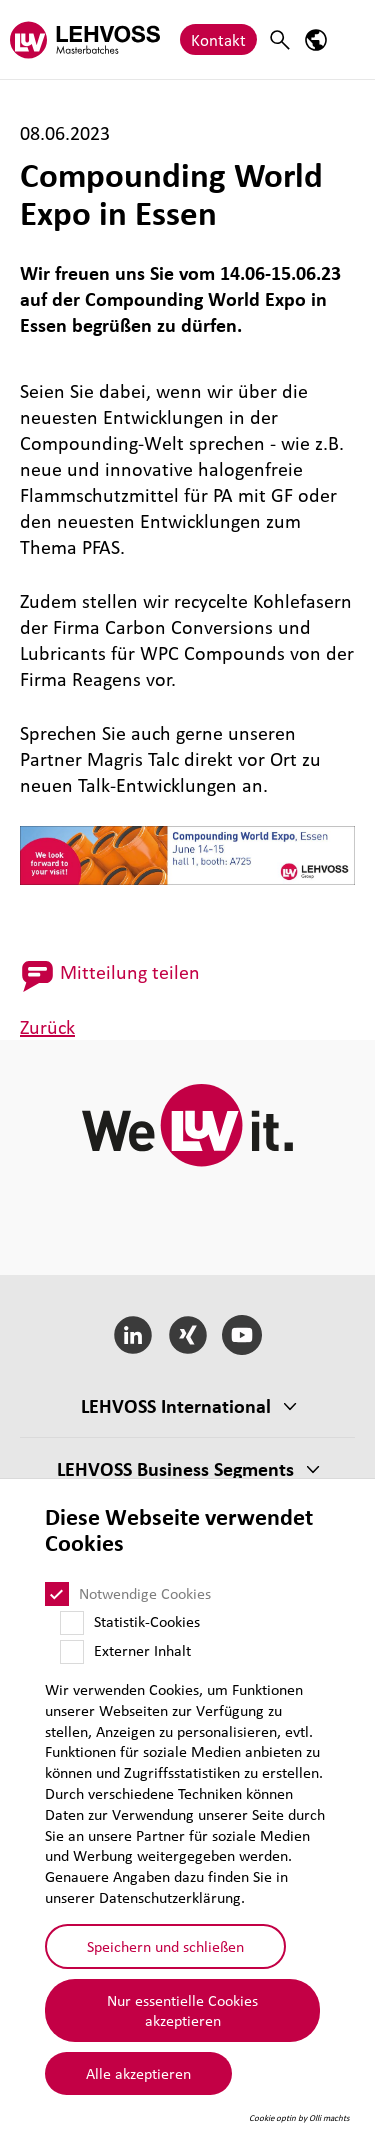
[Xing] (187, 1335)
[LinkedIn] (132, 1335)
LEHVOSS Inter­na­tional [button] (176, 1406)
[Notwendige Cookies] (57, 1594)
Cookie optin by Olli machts (299, 2118)
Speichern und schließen (165, 1946)
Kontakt (218, 39)
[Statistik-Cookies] (72, 1623)
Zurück (47, 1027)
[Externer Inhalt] (72, 1652)
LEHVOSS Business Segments (175, 1469)
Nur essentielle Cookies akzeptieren (182, 2010)
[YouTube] (242, 1335)
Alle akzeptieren (138, 2073)
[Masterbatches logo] (85, 39)
